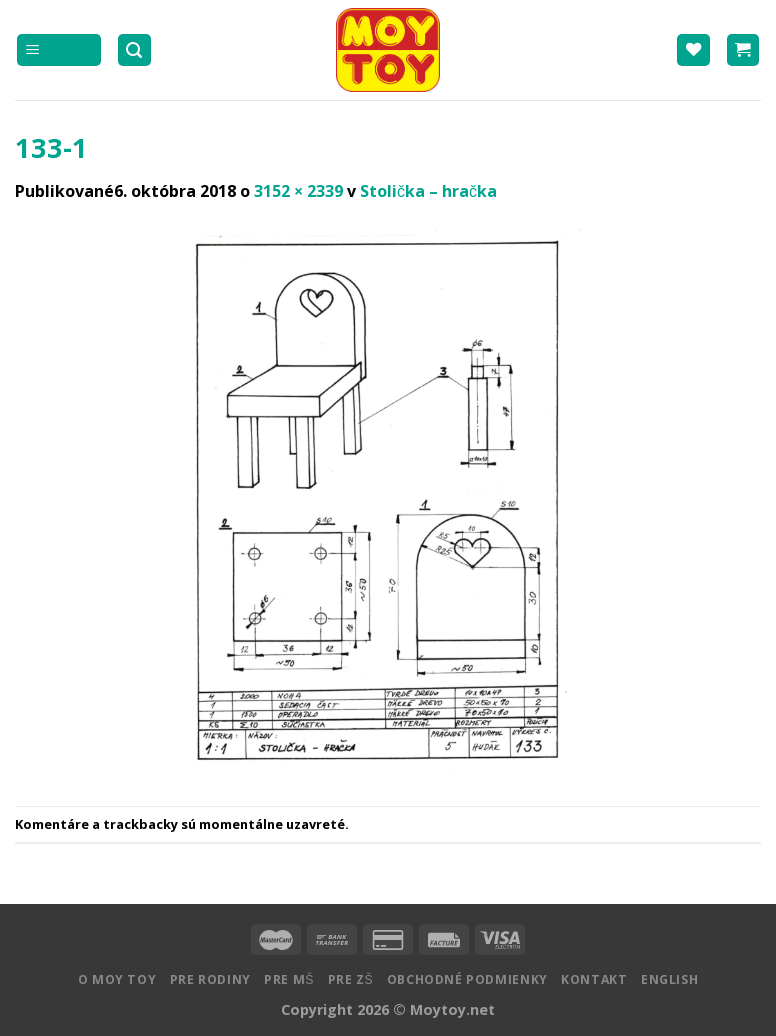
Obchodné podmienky (467, 979)
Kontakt (594, 979)
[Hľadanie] (135, 50)
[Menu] (59, 50)
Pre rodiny (210, 979)
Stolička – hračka (428, 191)
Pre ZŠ (351, 979)
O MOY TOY (117, 979)
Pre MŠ (289, 979)
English (669, 979)
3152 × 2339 (298, 191)
